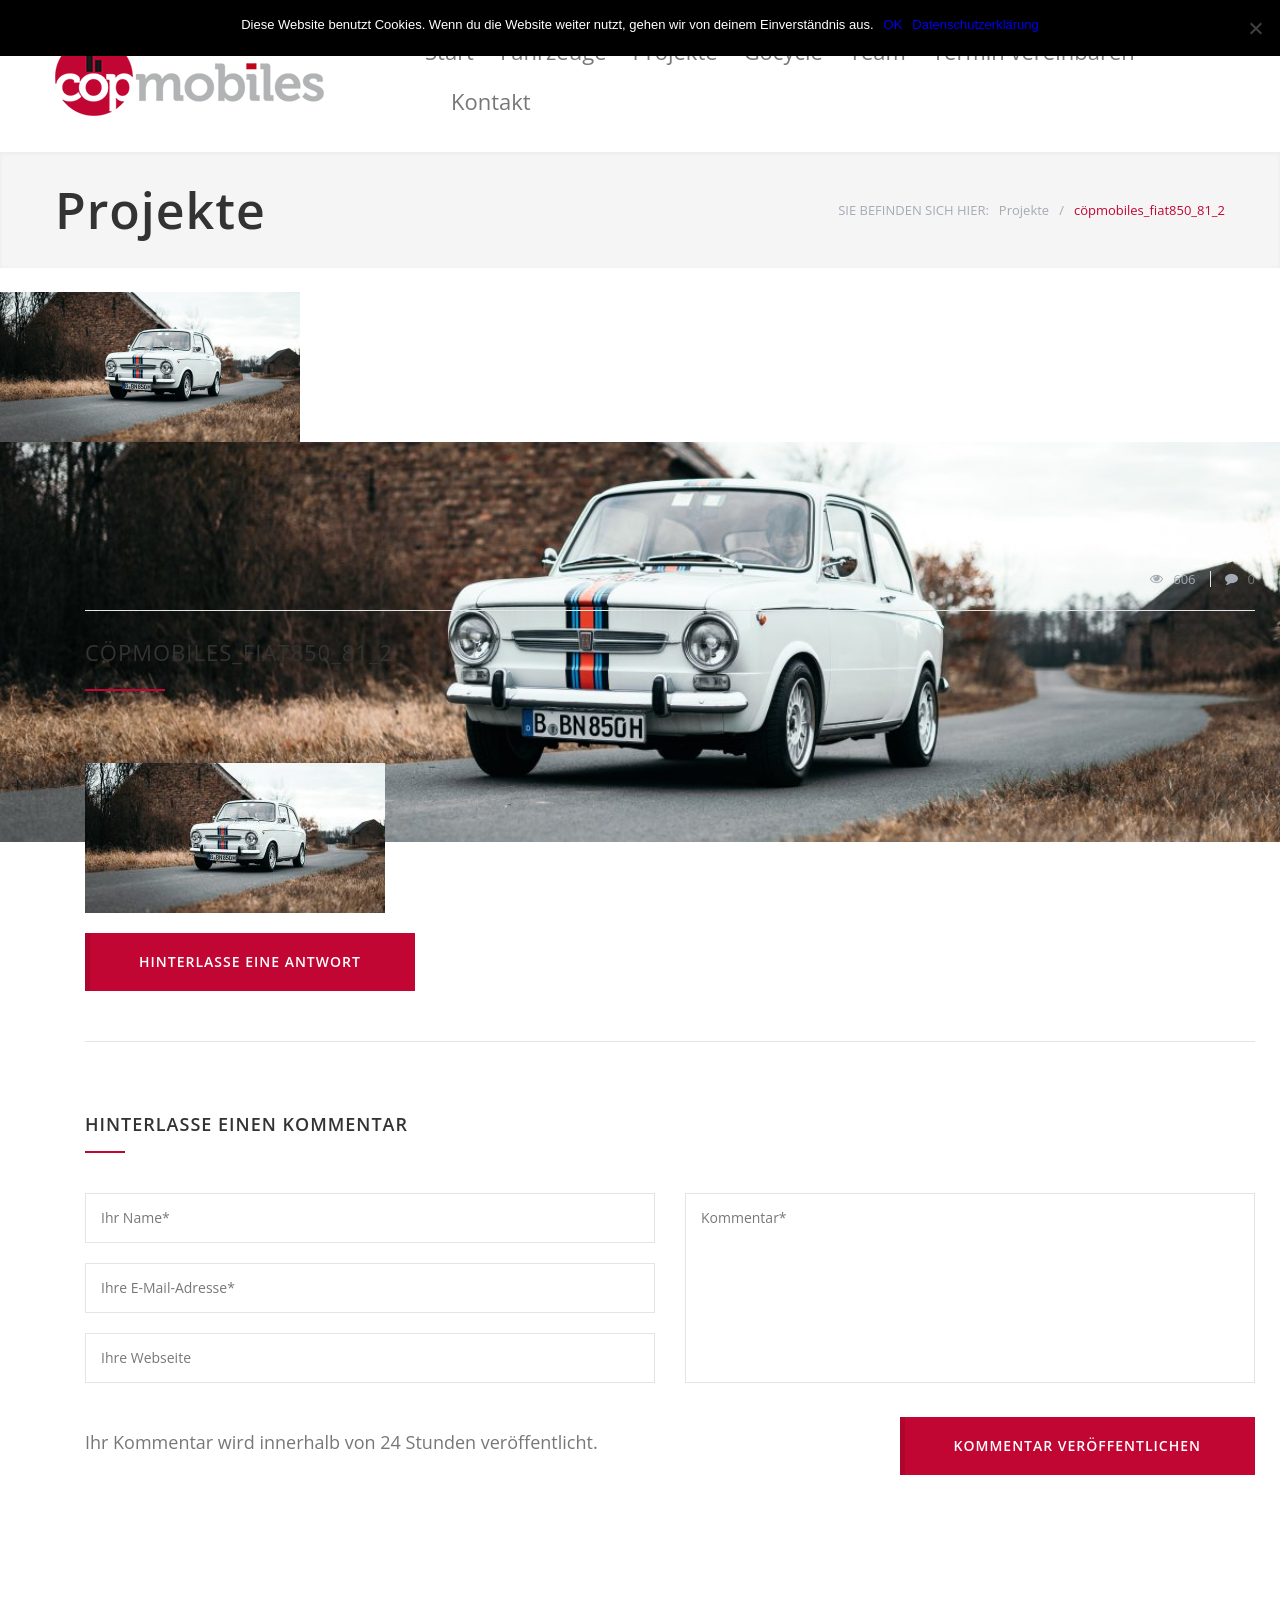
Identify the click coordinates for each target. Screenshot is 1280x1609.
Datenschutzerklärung (975, 24)
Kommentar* (970, 1288)
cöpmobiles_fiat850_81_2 (239, 652)
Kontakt (491, 101)
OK (893, 24)
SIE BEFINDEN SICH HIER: (913, 210)
